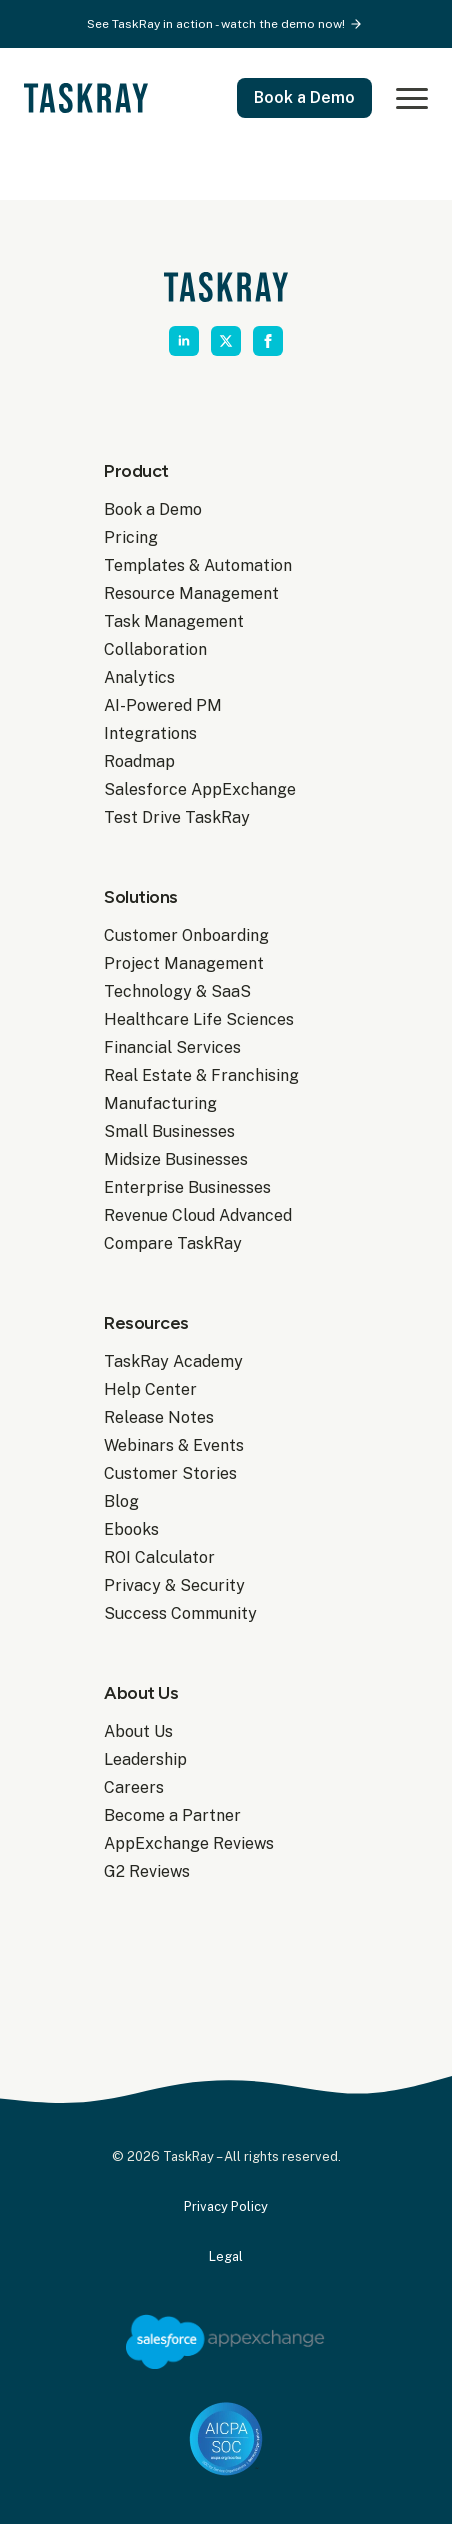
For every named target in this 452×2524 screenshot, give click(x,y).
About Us (138, 1731)
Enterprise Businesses (187, 1187)
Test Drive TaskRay (177, 817)
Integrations (150, 733)
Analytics (139, 677)
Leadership (145, 1759)
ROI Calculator (159, 1557)
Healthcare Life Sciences (199, 1019)
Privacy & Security (174, 1585)
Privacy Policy (226, 2206)
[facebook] (268, 341)
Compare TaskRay (173, 1243)
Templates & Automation (198, 565)
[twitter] (226, 341)
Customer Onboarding (186, 935)
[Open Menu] (408, 98)
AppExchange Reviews (189, 1843)
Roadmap (139, 761)
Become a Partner (172, 1815)
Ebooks (131, 1529)
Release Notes (159, 1417)
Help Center (150, 1389)
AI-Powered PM (163, 705)
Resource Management (191, 593)
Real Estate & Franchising (201, 1075)
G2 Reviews (147, 1871)
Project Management (184, 963)
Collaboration (155, 649)
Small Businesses (169, 1131)
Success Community (180, 1613)
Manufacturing (160, 1103)
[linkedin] (184, 341)
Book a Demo (153, 509)
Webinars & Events (174, 1445)
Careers (134, 1787)
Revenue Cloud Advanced (198, 1215)
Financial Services (172, 1047)
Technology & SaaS (177, 991)
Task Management (174, 621)
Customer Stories (170, 1473)
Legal (226, 2256)
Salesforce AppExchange (200, 789)
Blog (121, 1501)
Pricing (131, 537)
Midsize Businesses (176, 1159)
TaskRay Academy (173, 1361)
